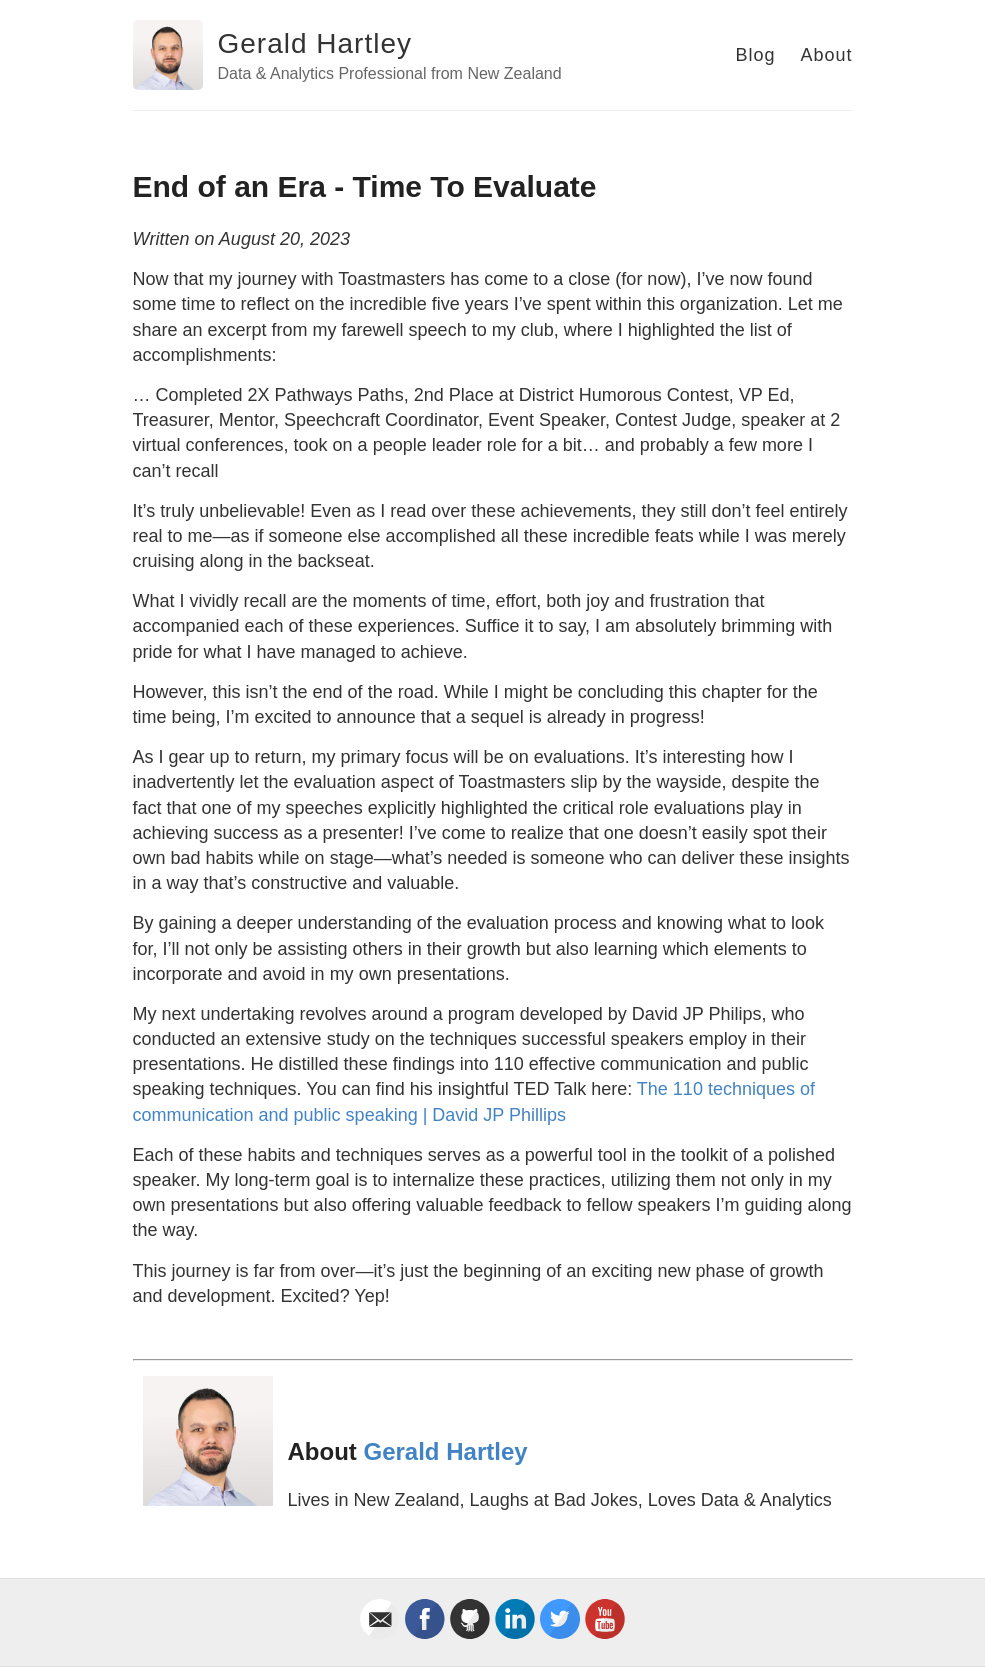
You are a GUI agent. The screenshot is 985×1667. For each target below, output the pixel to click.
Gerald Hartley (315, 43)
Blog (755, 55)
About (826, 55)
